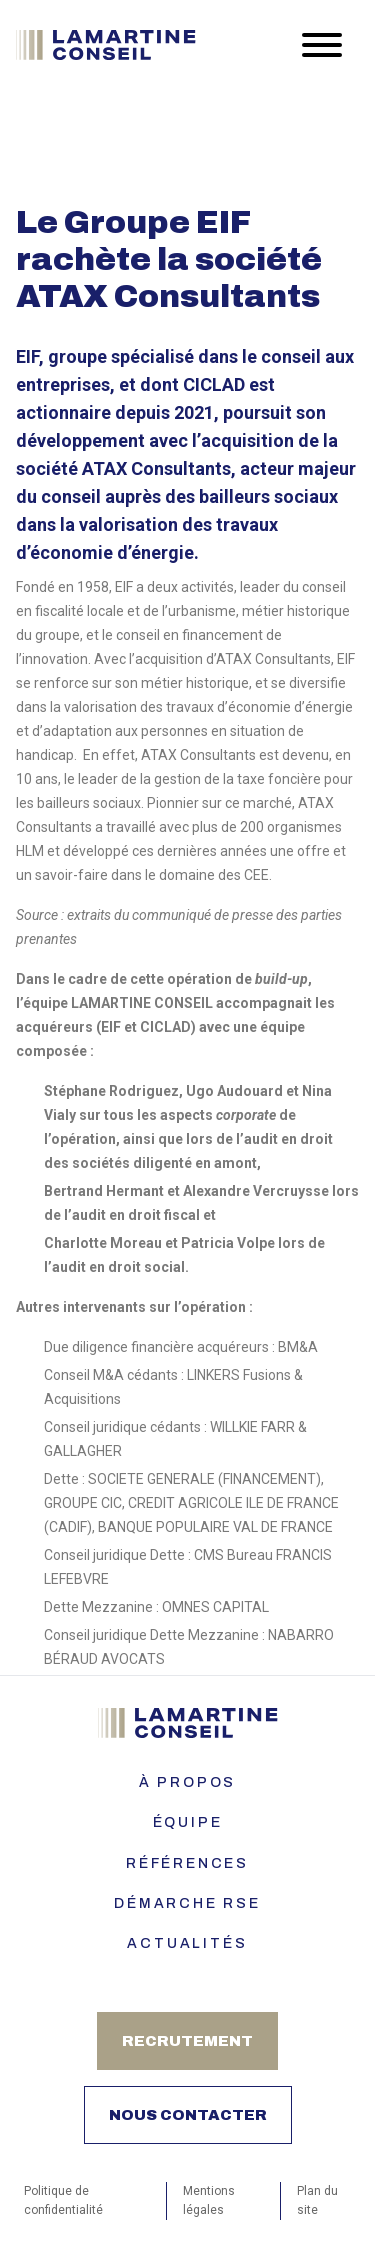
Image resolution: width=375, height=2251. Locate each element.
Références (187, 1863)
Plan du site (317, 2200)
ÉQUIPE (188, 1822)
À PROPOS (187, 1782)
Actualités (187, 1943)
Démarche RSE (187, 1903)
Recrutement (187, 2041)
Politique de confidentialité (63, 2200)
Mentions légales (209, 2200)
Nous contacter (188, 2115)
